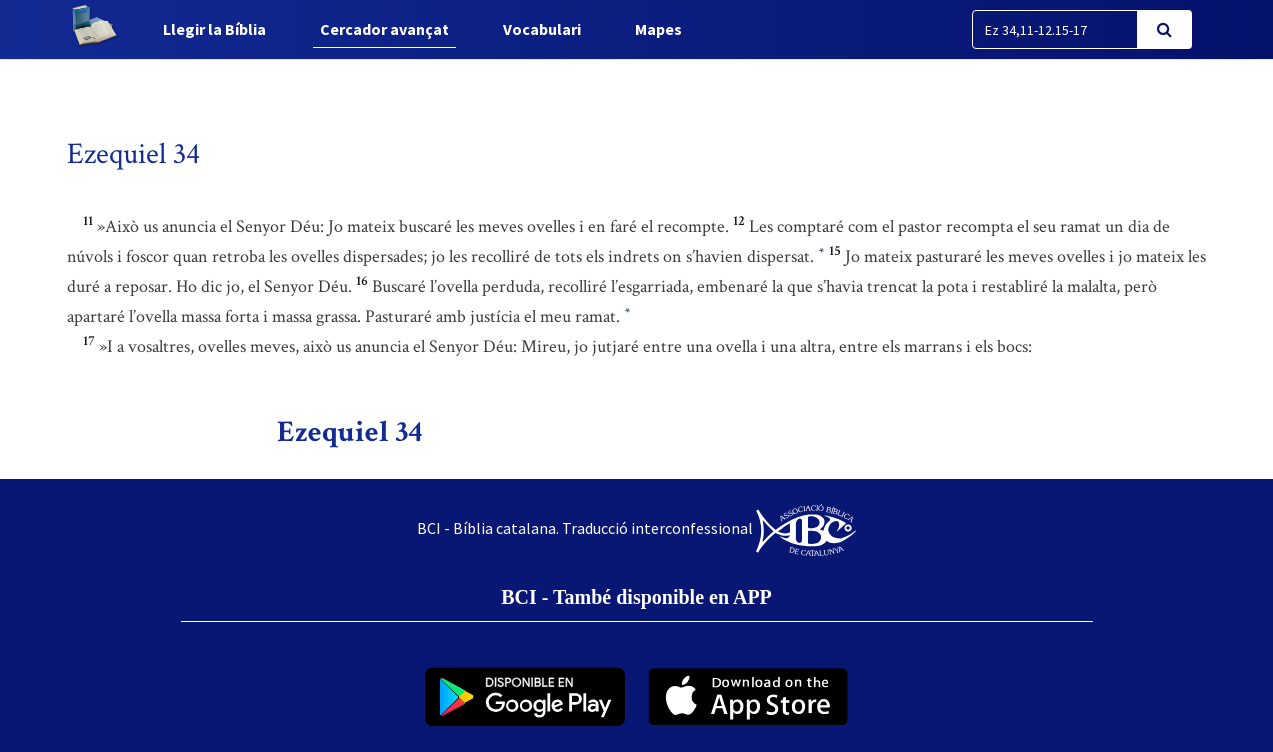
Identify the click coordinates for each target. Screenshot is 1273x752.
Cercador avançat (384, 29)
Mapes (658, 29)
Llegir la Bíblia (214, 29)
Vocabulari (542, 29)
